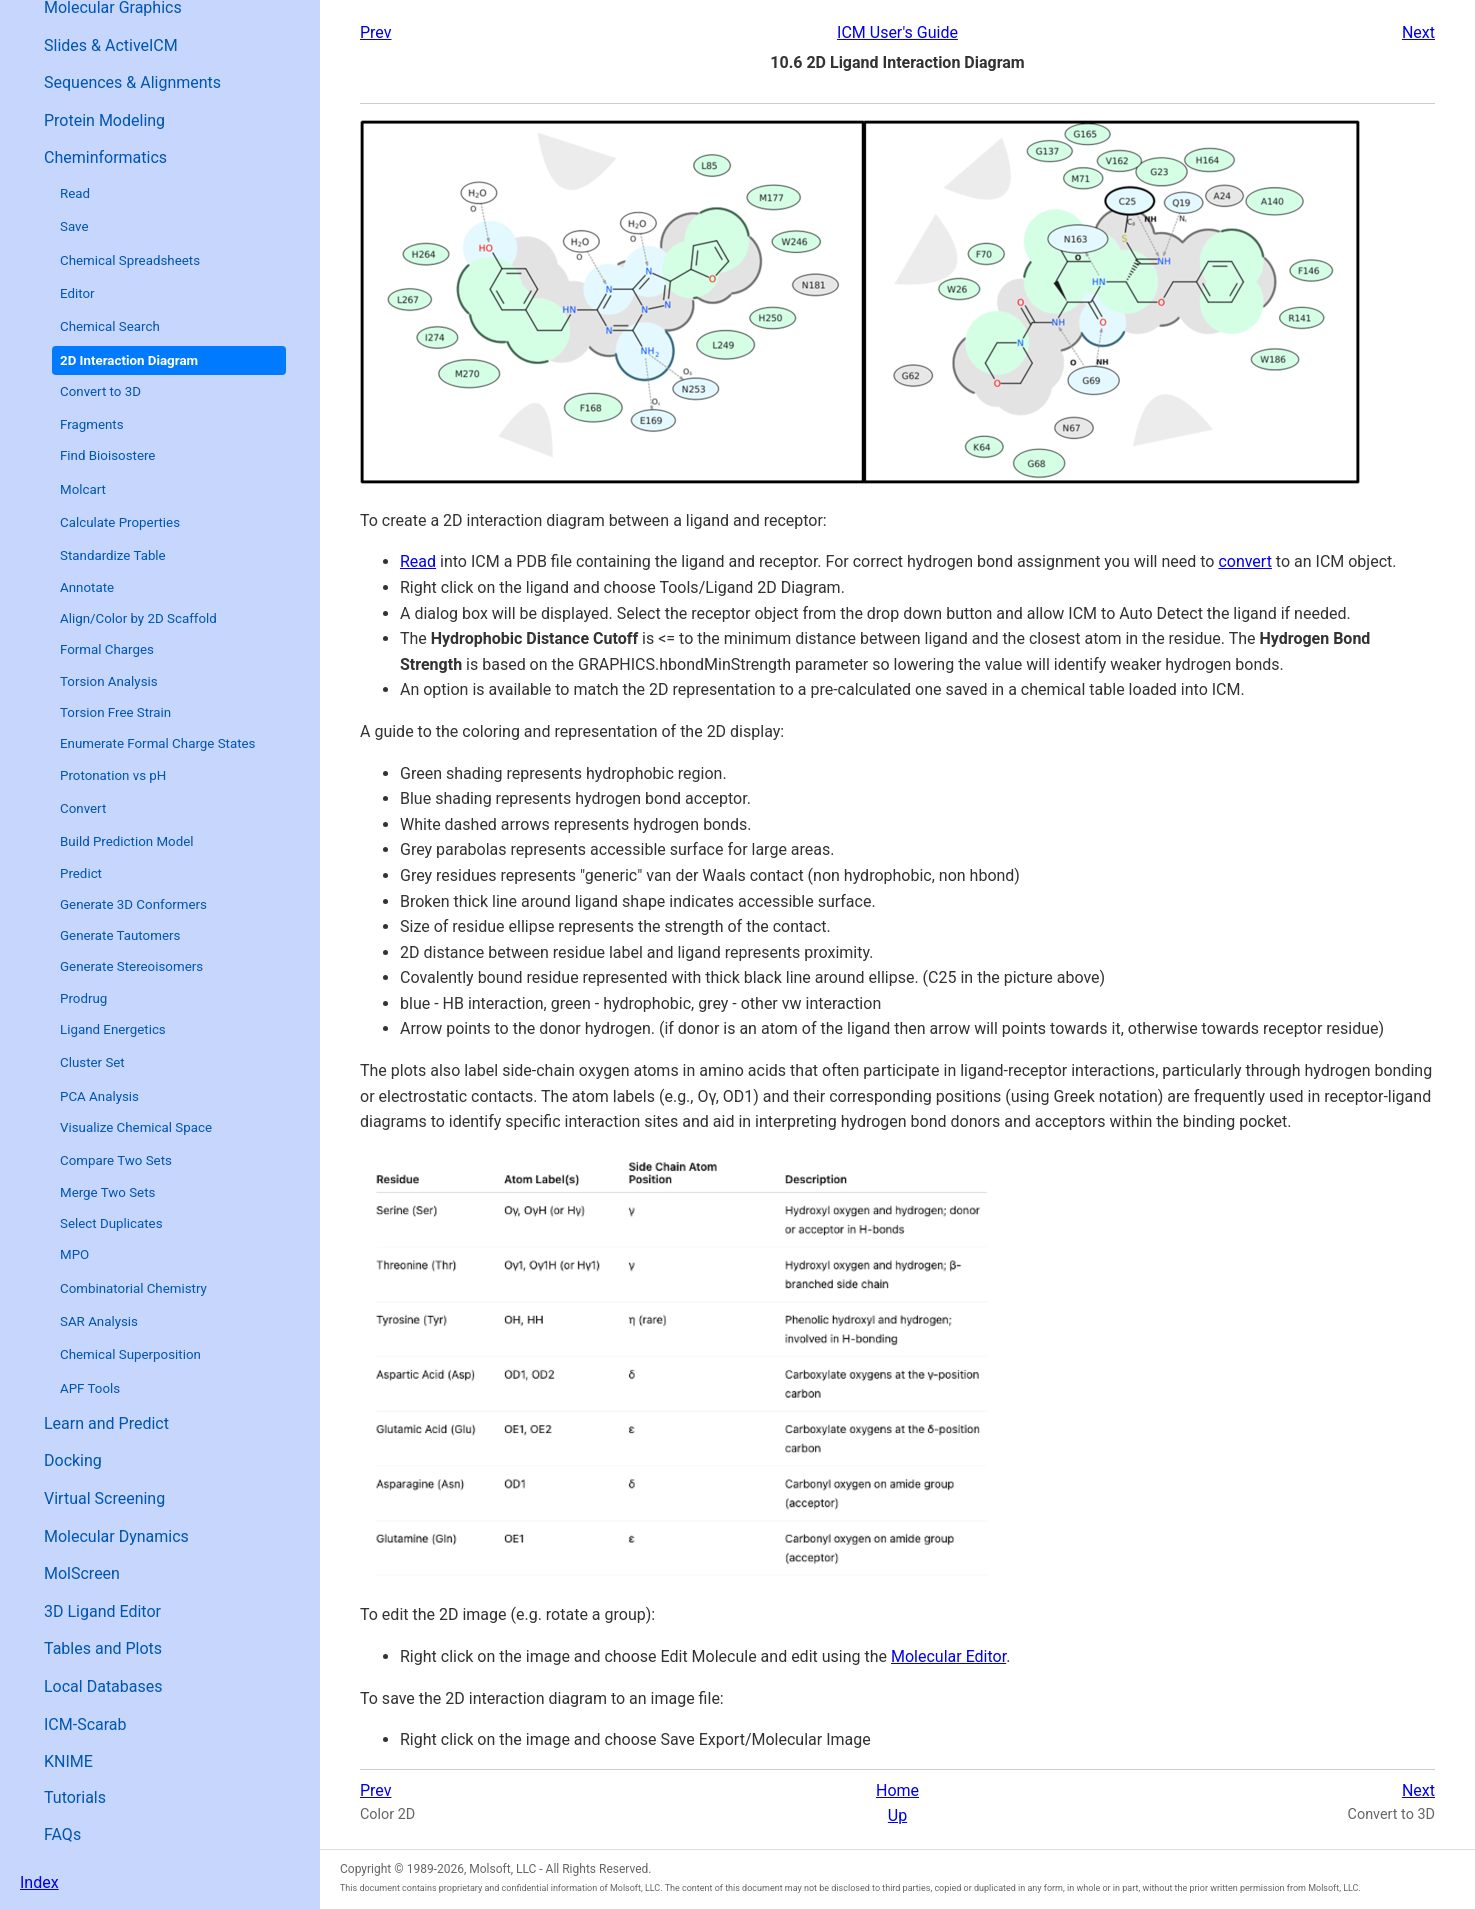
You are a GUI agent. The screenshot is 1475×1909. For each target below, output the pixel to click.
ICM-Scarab (85, 1724)
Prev (376, 32)
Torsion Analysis (109, 681)
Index (39, 1882)
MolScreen (82, 1573)
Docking (73, 1460)
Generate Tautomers (120, 935)
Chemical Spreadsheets (130, 260)
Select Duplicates (111, 1223)
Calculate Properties (120, 522)
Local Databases (103, 1686)
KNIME (68, 1761)
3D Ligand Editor (102, 1611)
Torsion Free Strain (115, 712)
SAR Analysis (99, 1321)
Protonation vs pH (113, 775)
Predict (81, 873)
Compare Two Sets (116, 1160)
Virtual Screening (104, 1498)
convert (1245, 561)
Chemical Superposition (130, 1354)
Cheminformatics (105, 157)
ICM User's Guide (897, 32)
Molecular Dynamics (116, 1536)
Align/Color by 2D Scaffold (138, 618)
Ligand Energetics (113, 1029)
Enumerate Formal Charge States (157, 743)
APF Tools (90, 1388)
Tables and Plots (103, 1648)
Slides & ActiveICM (111, 45)
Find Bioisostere (107, 455)
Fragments (92, 424)
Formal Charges (107, 649)
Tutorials (75, 1797)
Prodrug (83, 998)
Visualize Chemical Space (136, 1127)
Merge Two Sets (107, 1192)
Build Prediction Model (127, 841)
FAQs (62, 1834)
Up (897, 1815)
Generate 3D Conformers (133, 904)
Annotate (87, 587)
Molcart (83, 489)
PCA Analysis (99, 1096)
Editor (77, 293)
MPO (74, 1254)
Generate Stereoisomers (131, 966)
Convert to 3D (100, 391)
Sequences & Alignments (132, 82)
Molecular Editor (948, 1656)
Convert (83, 808)
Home (897, 1790)
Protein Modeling (104, 120)
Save (74, 226)
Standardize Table (113, 555)
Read (75, 193)
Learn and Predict (106, 1423)
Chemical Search (110, 326)
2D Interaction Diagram (129, 360)
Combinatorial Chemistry (133, 1288)
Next (1418, 32)
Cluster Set (92, 1062)
